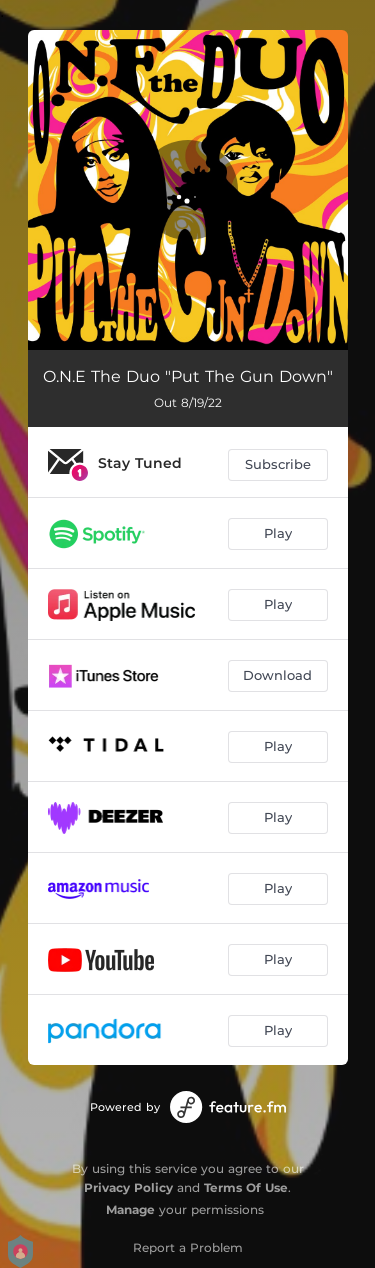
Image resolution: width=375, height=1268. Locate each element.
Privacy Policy (128, 1187)
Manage (130, 1209)
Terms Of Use (246, 1187)
